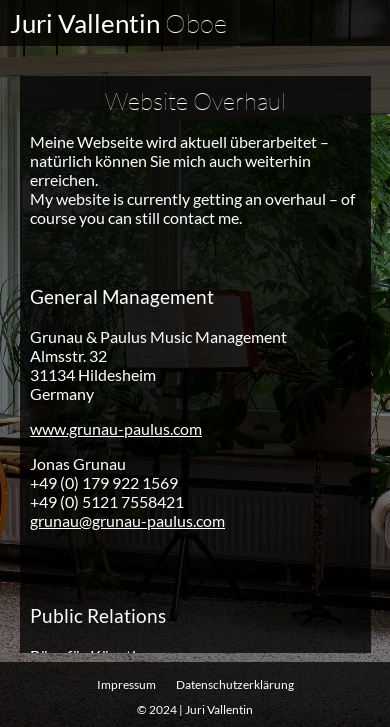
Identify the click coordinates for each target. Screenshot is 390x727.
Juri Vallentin (118, 23)
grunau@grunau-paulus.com (127, 519)
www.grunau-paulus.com (116, 427)
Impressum (126, 684)
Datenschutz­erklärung (235, 684)
